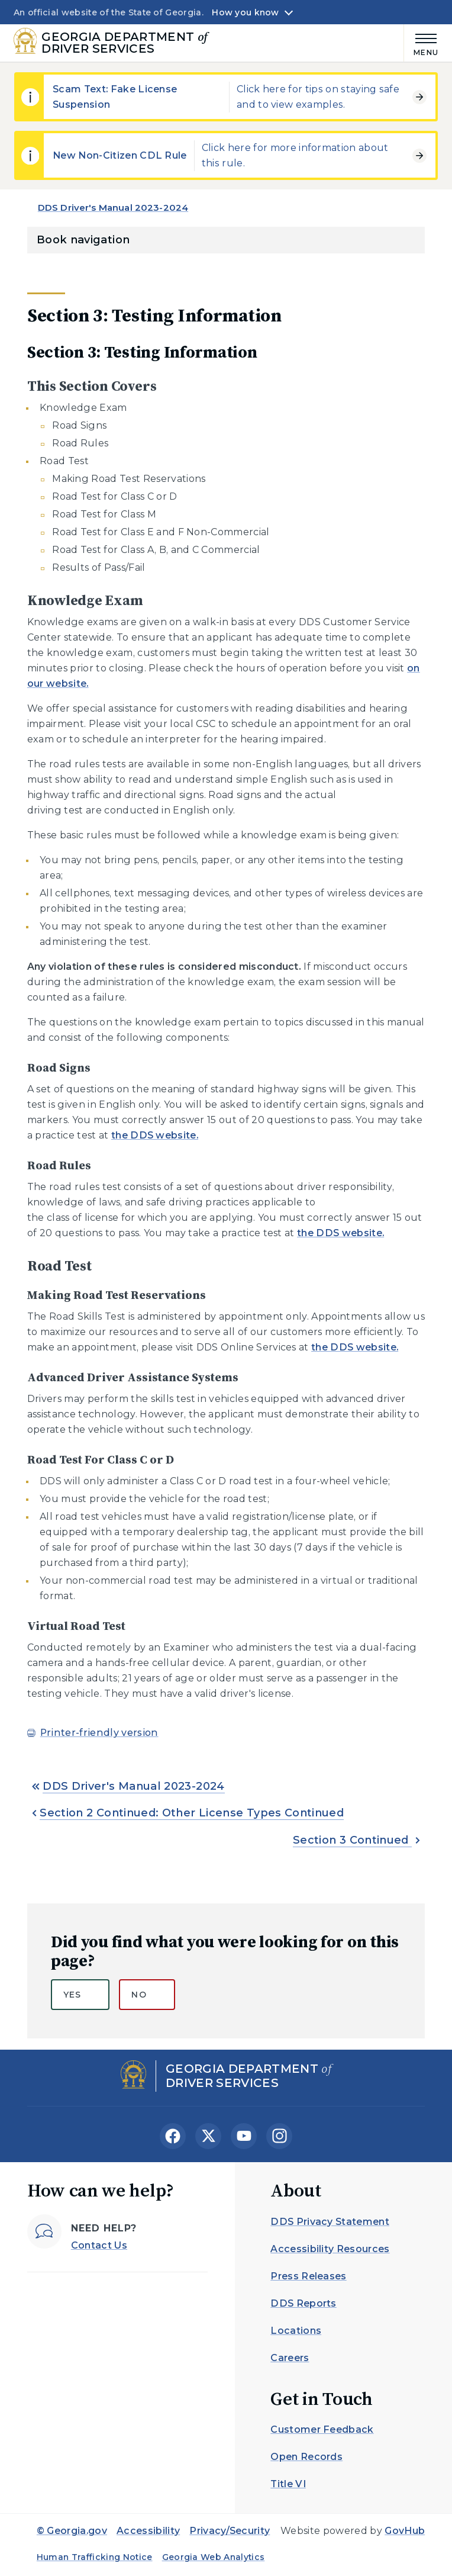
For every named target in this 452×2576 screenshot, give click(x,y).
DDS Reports (303, 2303)
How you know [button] (245, 12)
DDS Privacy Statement (329, 2221)
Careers (289, 2357)
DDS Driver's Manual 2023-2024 (113, 207)
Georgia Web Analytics (213, 2557)
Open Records (306, 2456)
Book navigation (83, 239)
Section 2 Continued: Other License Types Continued (192, 1812)
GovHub (405, 2530)
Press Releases (308, 2276)
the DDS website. (154, 1135)
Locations (295, 2330)
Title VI (288, 2484)
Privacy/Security (229, 2530)
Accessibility (148, 2530)
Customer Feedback (321, 2429)
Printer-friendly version (99, 1732)
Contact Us (99, 2245)
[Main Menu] (421, 43)
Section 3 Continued (352, 1840)
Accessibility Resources (329, 2249)
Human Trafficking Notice (95, 2557)
